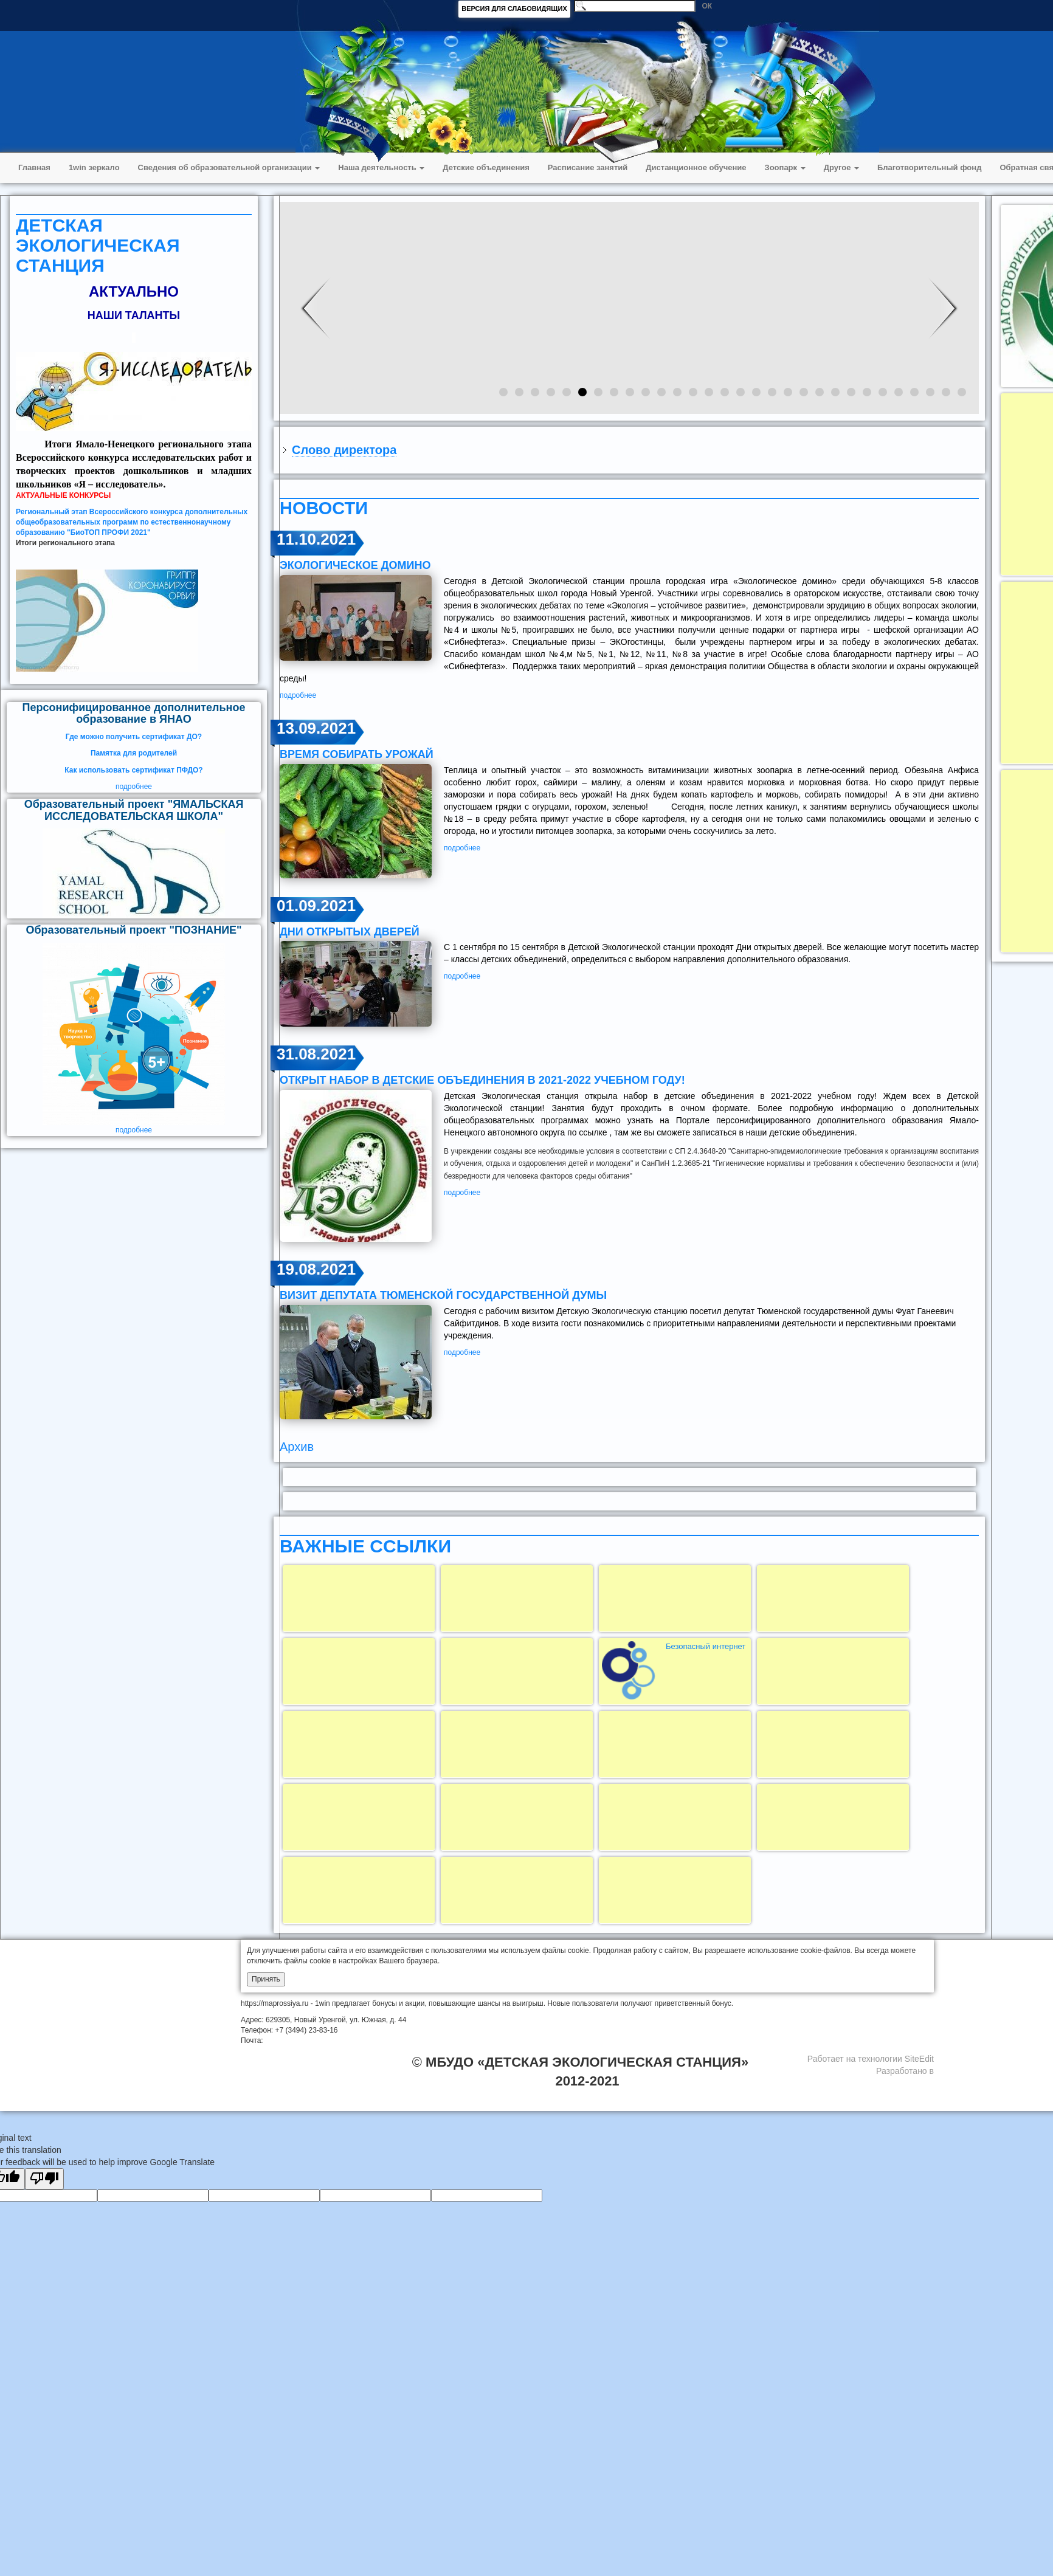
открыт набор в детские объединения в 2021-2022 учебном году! (482, 1080)
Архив (297, 1446)
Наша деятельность (381, 167)
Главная (34, 167)
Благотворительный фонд (929, 167)
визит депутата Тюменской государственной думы (443, 1295)
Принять (266, 1979)
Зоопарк (785, 167)
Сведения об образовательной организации (229, 167)
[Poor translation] (44, 2178)
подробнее (134, 786)
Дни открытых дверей (349, 932)
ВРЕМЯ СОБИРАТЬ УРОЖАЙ (356, 754)
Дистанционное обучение (696, 167)
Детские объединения (486, 167)
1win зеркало (94, 167)
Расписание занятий (587, 167)
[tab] (629, 450)
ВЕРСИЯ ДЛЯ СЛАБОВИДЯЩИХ (514, 8)
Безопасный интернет (705, 1646)
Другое (841, 167)
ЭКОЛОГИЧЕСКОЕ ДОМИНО (355, 565)
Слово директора (344, 449)
